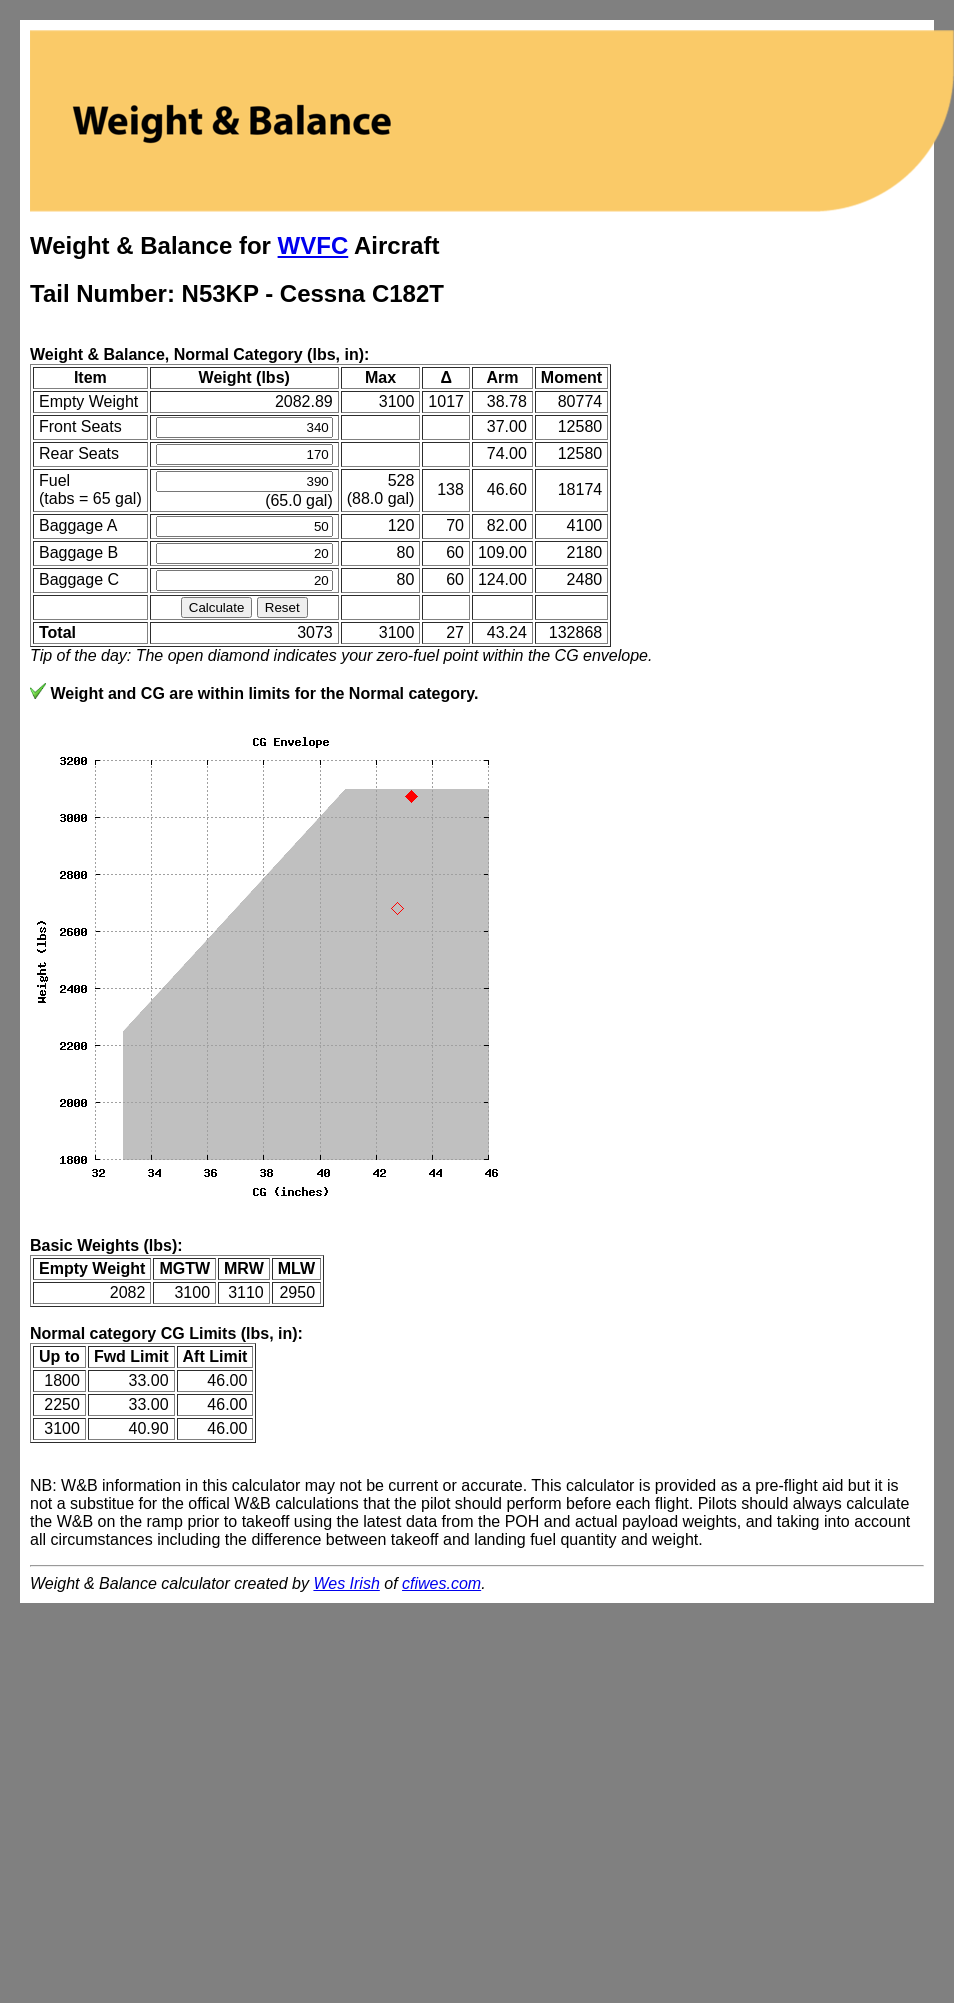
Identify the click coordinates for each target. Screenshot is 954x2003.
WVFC (313, 245)
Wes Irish (346, 1583)
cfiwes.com (441, 1583)
